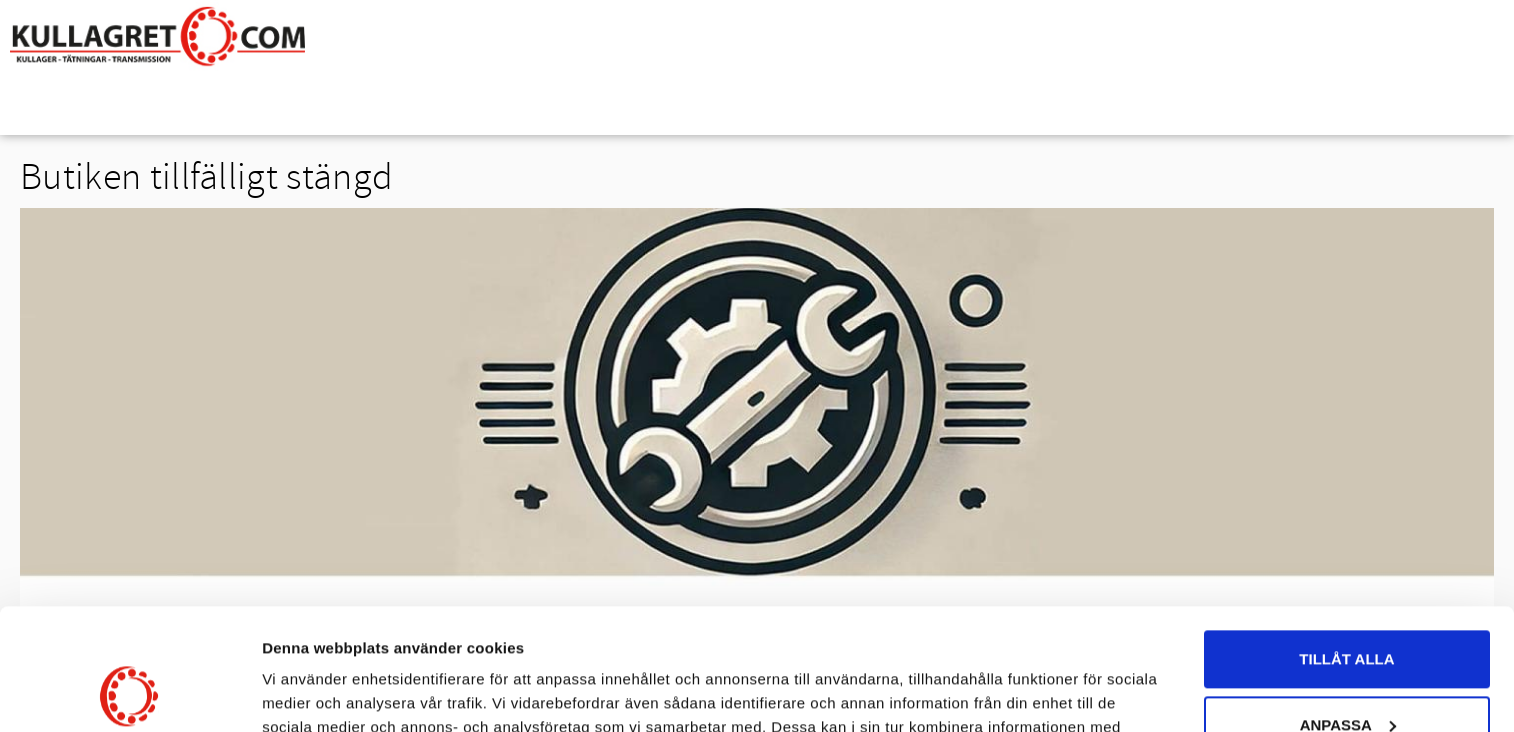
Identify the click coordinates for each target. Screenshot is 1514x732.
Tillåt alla (1346, 545)
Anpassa (1348, 610)
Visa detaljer (306, 692)
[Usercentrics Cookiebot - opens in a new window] (129, 693)
